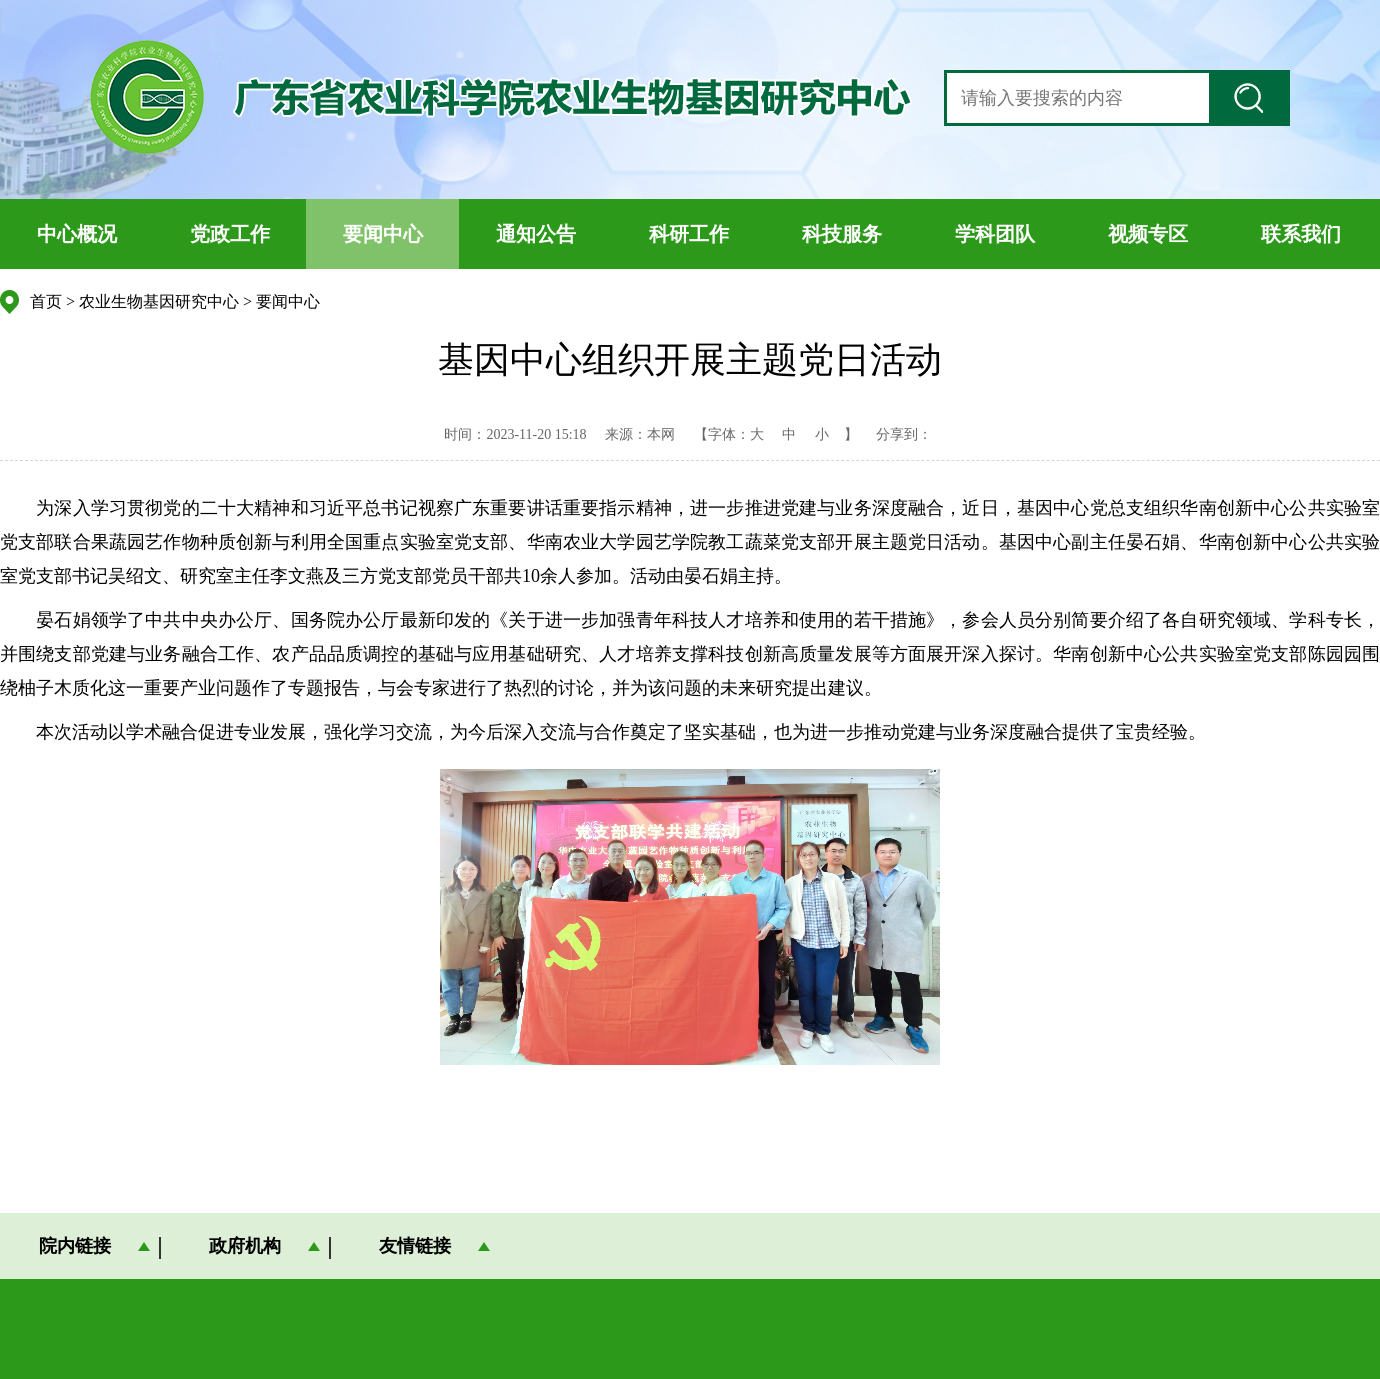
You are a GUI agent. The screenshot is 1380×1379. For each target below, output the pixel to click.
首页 (46, 301)
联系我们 (1301, 234)
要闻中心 (383, 234)
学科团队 (995, 234)
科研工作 (689, 234)
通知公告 (536, 234)
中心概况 (77, 234)
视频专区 (1148, 234)
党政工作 (230, 234)
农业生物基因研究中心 (159, 301)
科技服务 (842, 234)
